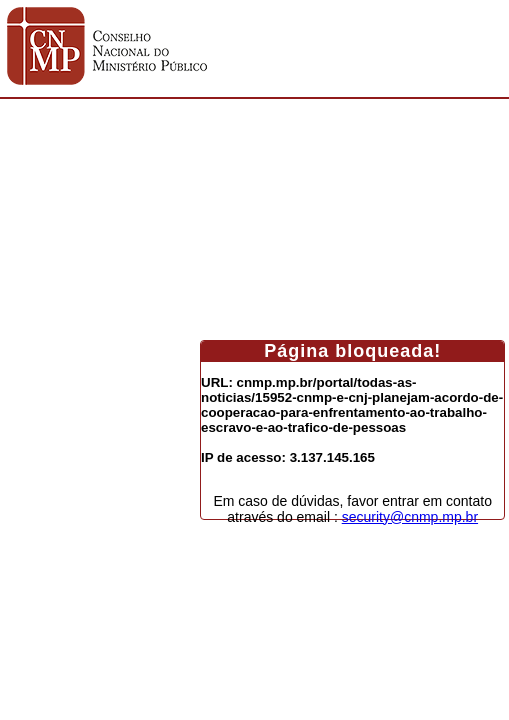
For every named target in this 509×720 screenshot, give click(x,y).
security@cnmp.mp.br (410, 517)
